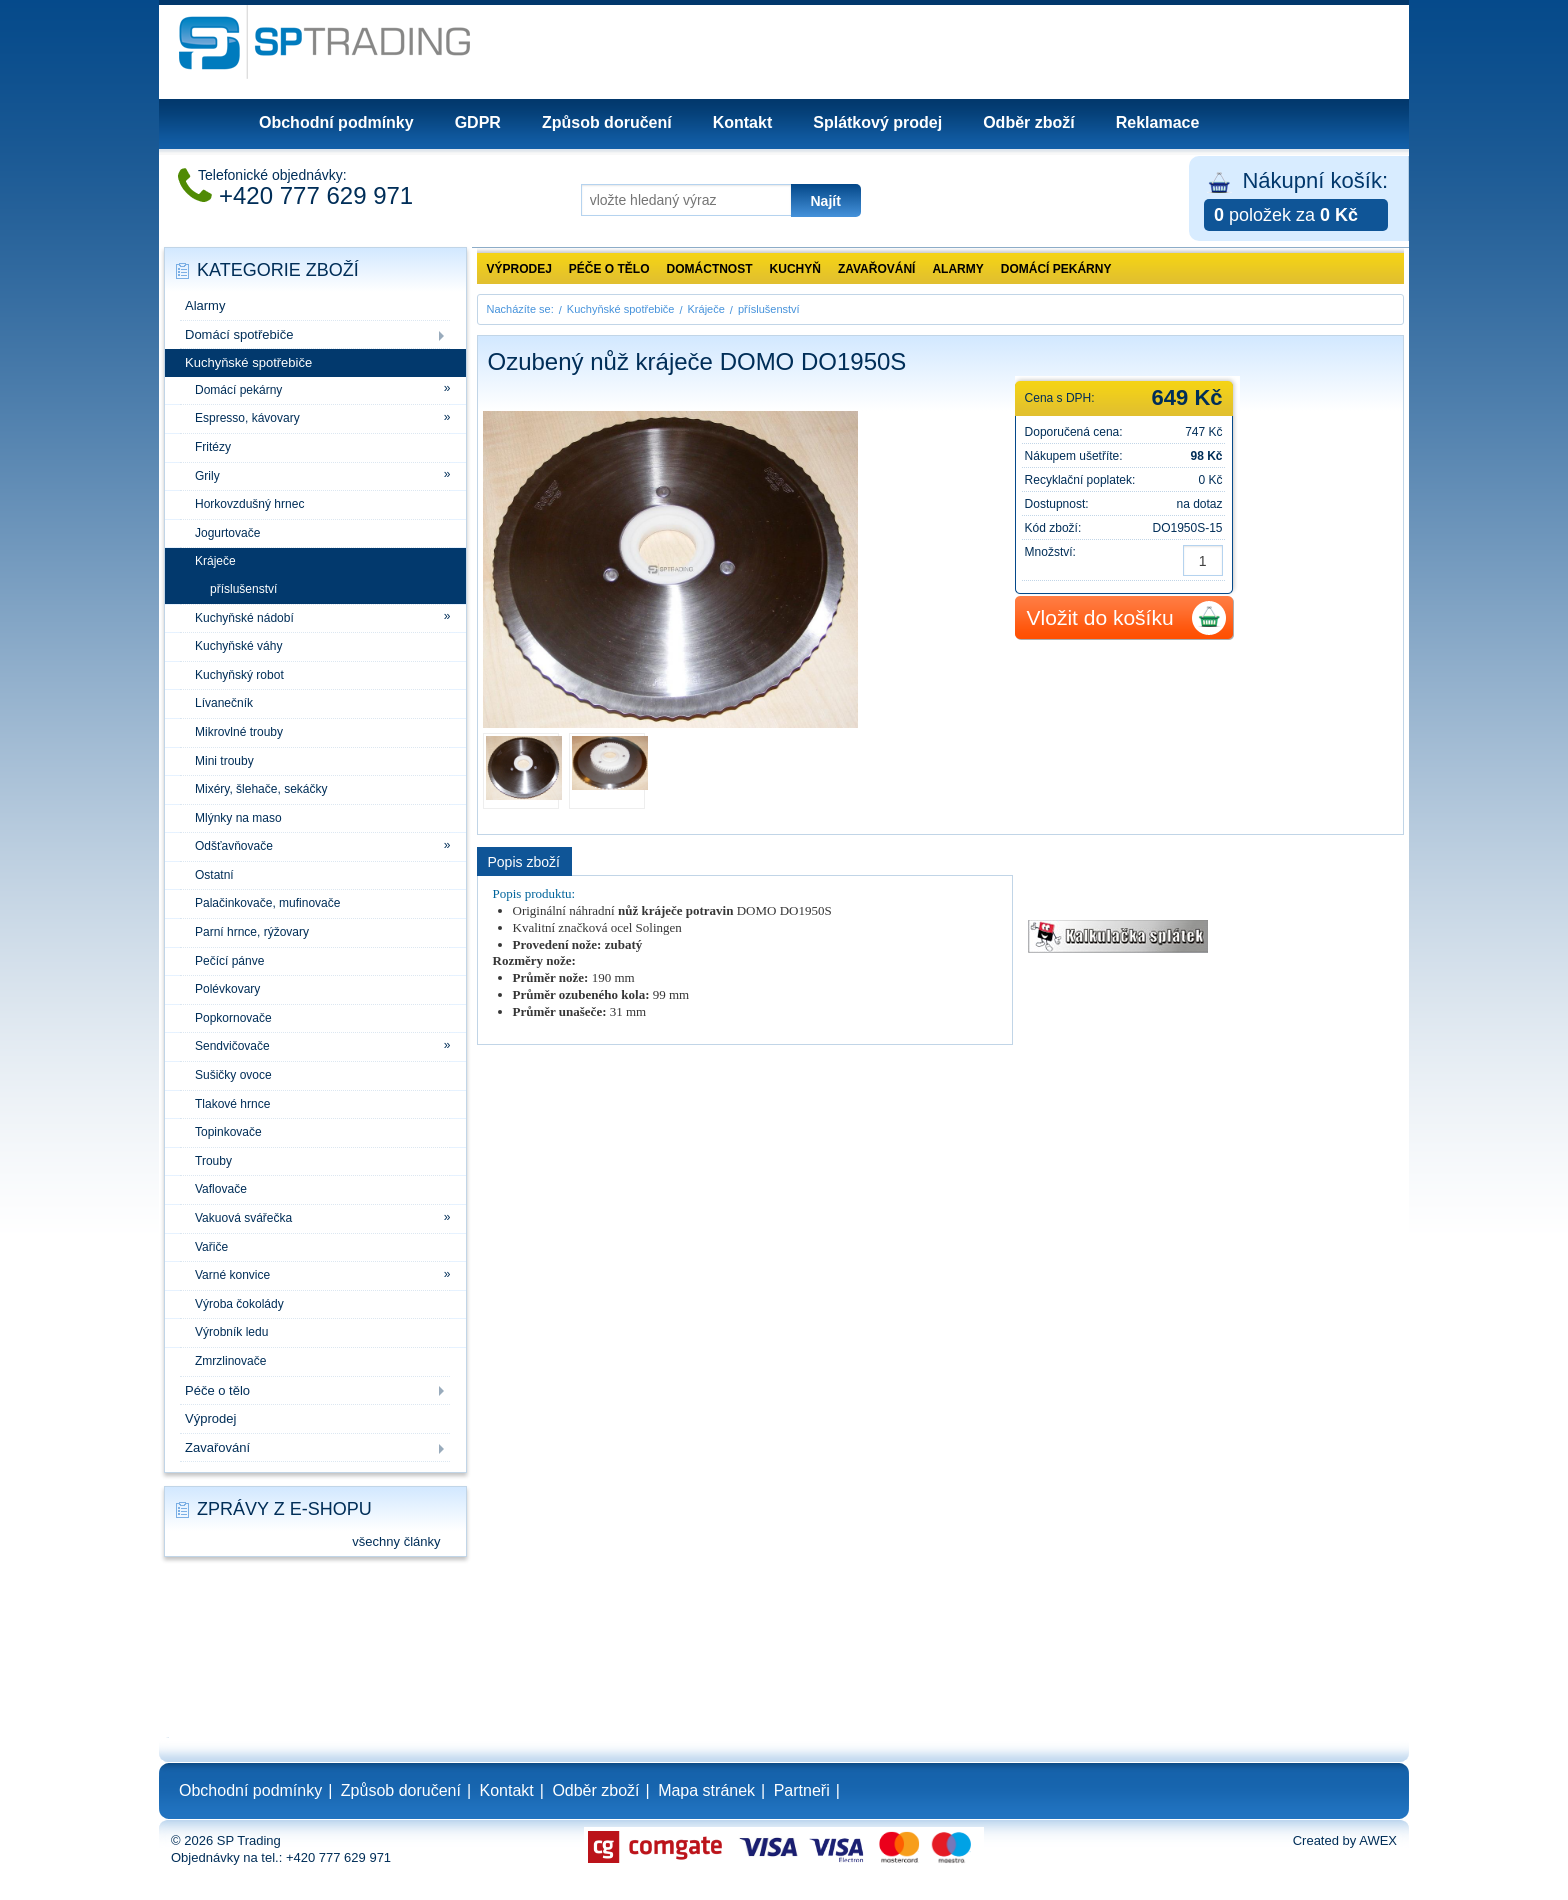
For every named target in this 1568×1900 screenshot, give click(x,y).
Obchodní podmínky (336, 122)
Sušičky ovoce (233, 1075)
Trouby (213, 1161)
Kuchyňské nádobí (244, 618)
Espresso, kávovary (247, 418)
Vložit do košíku (1100, 617)
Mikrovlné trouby (239, 732)
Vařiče (211, 1247)
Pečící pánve (229, 961)
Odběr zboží (1029, 122)
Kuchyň (795, 269)
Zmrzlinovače (230, 1361)
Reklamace (1158, 122)
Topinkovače (228, 1132)
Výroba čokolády (239, 1304)
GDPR (478, 122)
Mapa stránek (706, 1790)
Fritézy (213, 447)
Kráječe (215, 561)
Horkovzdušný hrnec (249, 504)
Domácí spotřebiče (239, 334)
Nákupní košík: (1296, 199)
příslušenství (243, 589)
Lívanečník (224, 703)
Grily (207, 476)
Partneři (802, 1790)
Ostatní (214, 875)
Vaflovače (221, 1189)
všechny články (396, 1541)
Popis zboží (524, 862)
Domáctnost (710, 269)
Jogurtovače (227, 533)
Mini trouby (224, 761)
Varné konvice (232, 1275)
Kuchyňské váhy (238, 646)
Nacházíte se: (520, 309)
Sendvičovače (232, 1046)
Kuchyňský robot (239, 675)
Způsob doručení (607, 122)
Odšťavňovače (234, 846)
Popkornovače (233, 1018)
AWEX (1378, 1840)
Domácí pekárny (238, 390)
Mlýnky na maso (238, 818)
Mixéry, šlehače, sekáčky (261, 789)
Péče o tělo (217, 1390)
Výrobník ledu (231, 1332)
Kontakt (743, 122)
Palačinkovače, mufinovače (267, 903)
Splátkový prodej (877, 122)
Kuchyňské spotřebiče (248, 362)
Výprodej (210, 1418)
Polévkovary (227, 989)
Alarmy (205, 305)
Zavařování (217, 1447)
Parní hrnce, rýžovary (252, 932)
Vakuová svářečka (243, 1218)
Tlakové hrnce (232, 1104)
